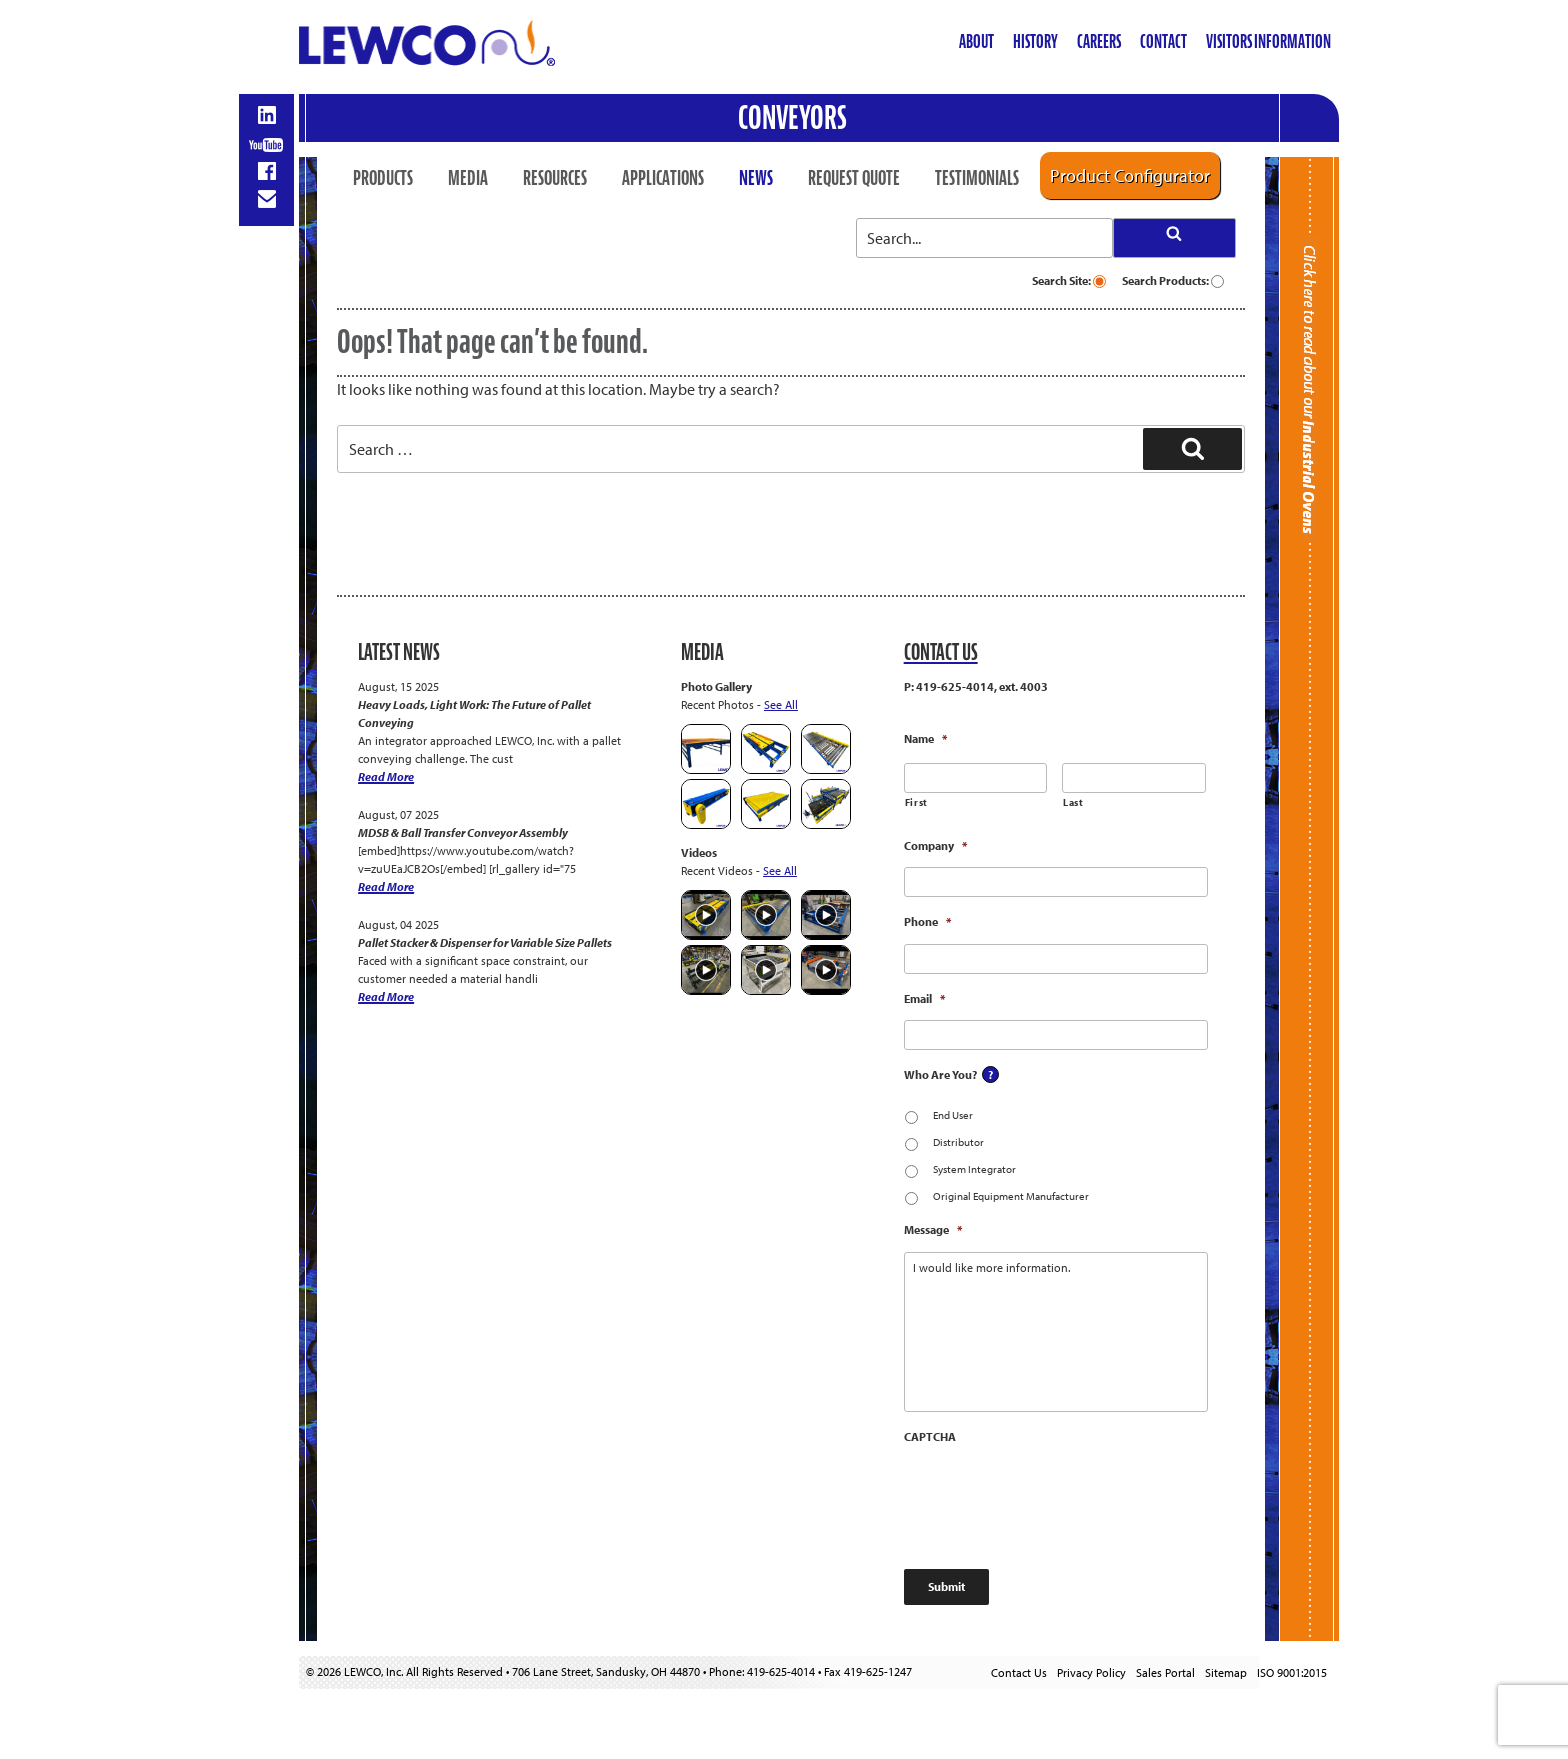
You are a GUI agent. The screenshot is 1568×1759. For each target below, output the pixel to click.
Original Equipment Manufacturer (1011, 1196)
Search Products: (1173, 280)
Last (1073, 802)
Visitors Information (1268, 41)
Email (924, 998)
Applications (663, 178)
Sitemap (1226, 1672)
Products (383, 178)
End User (953, 1115)
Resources (555, 178)
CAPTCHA (930, 1436)
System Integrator (974, 1169)
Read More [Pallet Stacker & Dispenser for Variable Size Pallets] (386, 996)
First (916, 802)
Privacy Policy (1091, 1672)
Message (933, 1229)
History (1035, 41)
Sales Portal (1165, 1672)
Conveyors (792, 117)
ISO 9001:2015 (1292, 1672)
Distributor (958, 1142)
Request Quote (854, 178)
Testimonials (977, 178)
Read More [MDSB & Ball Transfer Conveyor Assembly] (386, 886)
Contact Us (1019, 1672)
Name (925, 738)
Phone (927, 921)
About (976, 41)
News (756, 178)
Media (468, 178)
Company (935, 845)
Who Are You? (940, 1074)
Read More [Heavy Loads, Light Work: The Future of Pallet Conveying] (386, 776)
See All (781, 704)
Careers (1099, 41)
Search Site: (1069, 280)
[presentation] (1056, 1498)
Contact (1163, 41)
